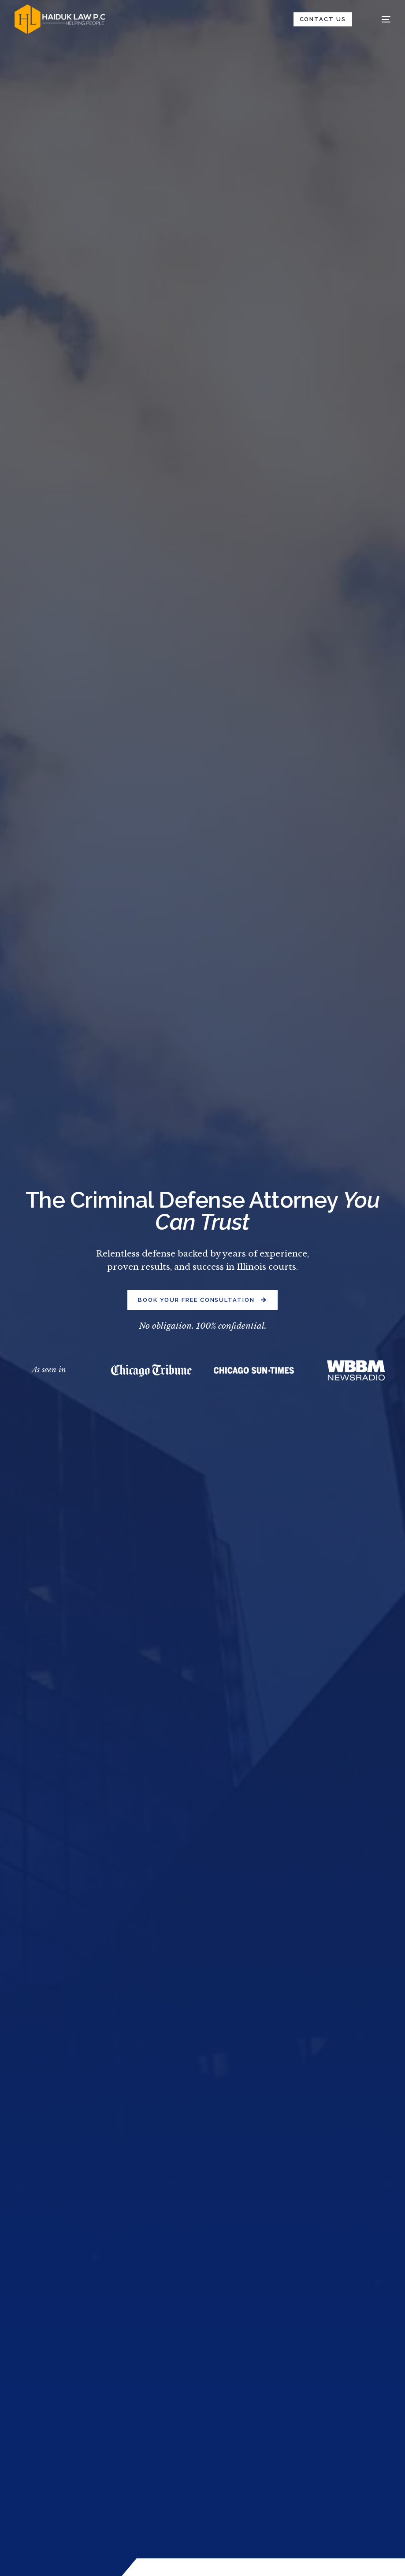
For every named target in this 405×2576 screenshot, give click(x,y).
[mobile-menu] (379, 19)
